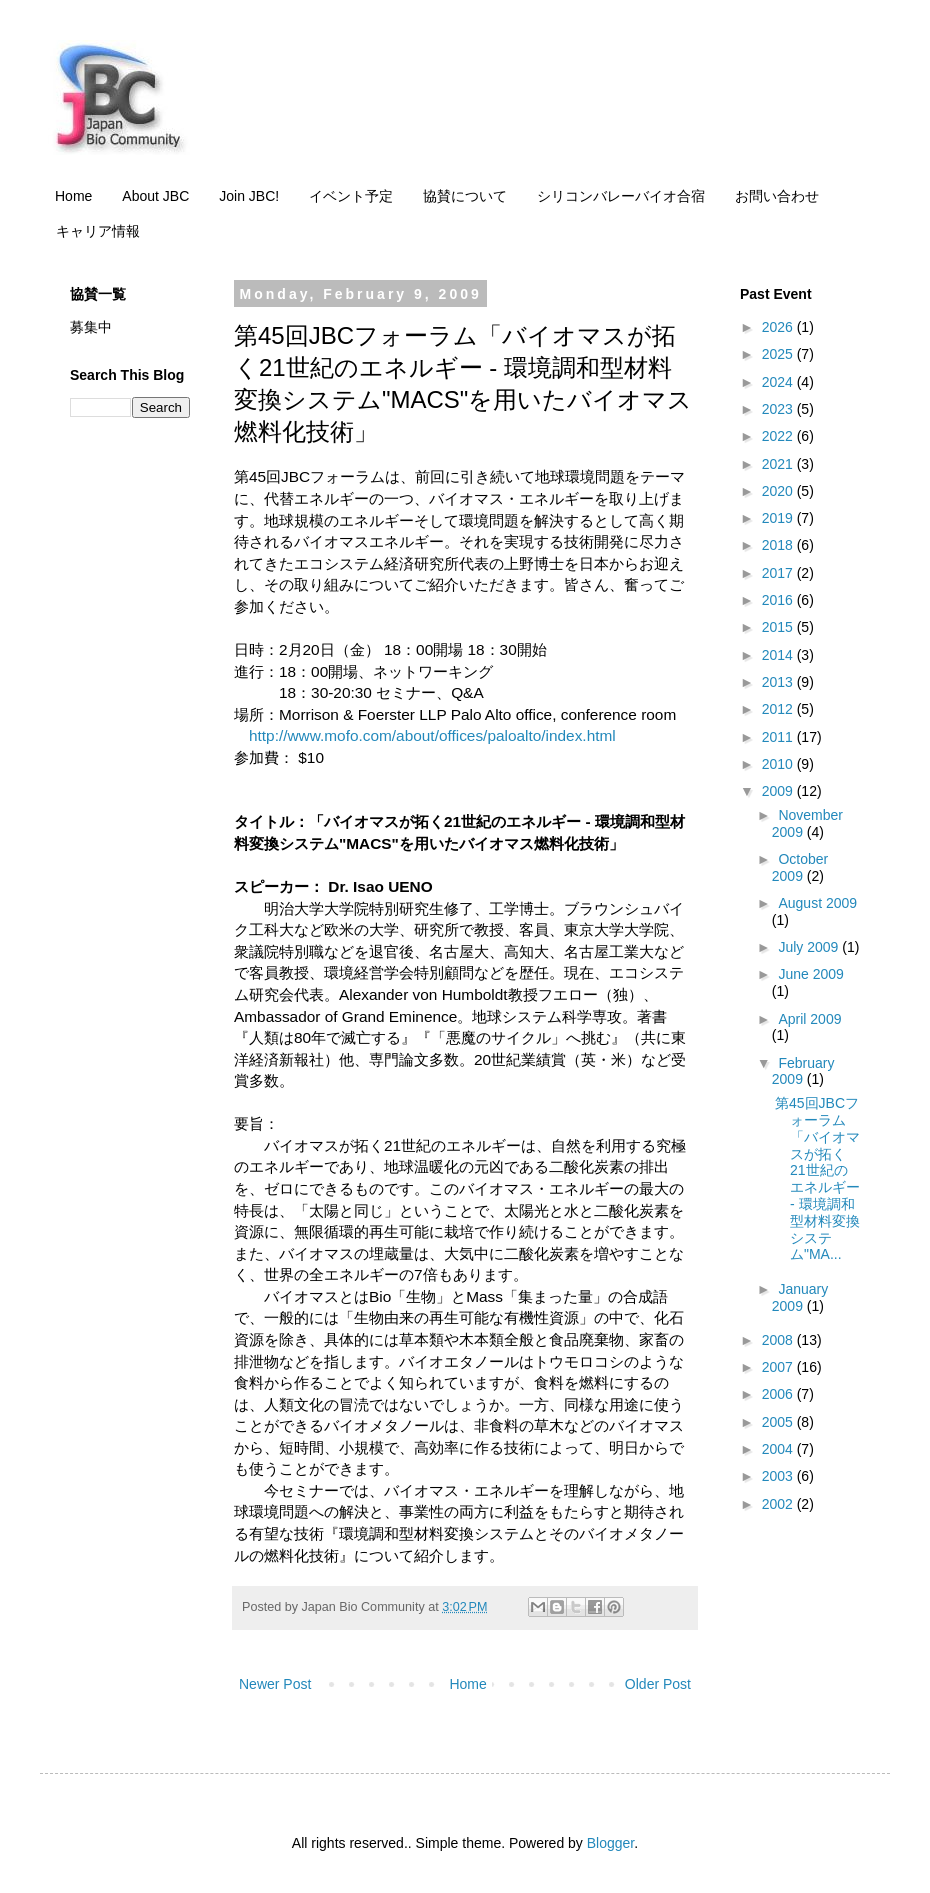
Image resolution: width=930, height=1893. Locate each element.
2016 (779, 600)
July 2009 (810, 947)
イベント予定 (351, 196)
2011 (779, 737)
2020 (779, 491)
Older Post (658, 1684)
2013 (779, 682)
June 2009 (810, 974)
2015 (779, 627)
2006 (779, 1394)
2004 (779, 1449)
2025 (779, 354)
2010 (779, 764)
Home (73, 196)
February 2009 (803, 1071)
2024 (779, 382)
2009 (779, 791)
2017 (779, 573)
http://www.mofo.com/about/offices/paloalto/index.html (432, 735)
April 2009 (809, 1019)
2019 (779, 518)
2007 (779, 1367)
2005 (779, 1422)
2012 (779, 709)
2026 (779, 327)
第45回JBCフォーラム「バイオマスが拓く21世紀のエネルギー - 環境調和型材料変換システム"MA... (817, 1178)
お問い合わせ (777, 196)
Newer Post (275, 1684)
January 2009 (800, 1297)
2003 (779, 1476)
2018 (779, 545)
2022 (779, 436)
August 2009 (817, 903)
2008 (779, 1340)
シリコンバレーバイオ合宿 (621, 196)
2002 (779, 1504)
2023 (779, 409)
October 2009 (800, 867)
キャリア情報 (98, 231)
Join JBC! (249, 196)
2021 (779, 464)
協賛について (465, 196)
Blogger (610, 1843)
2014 (779, 655)
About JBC (155, 196)
